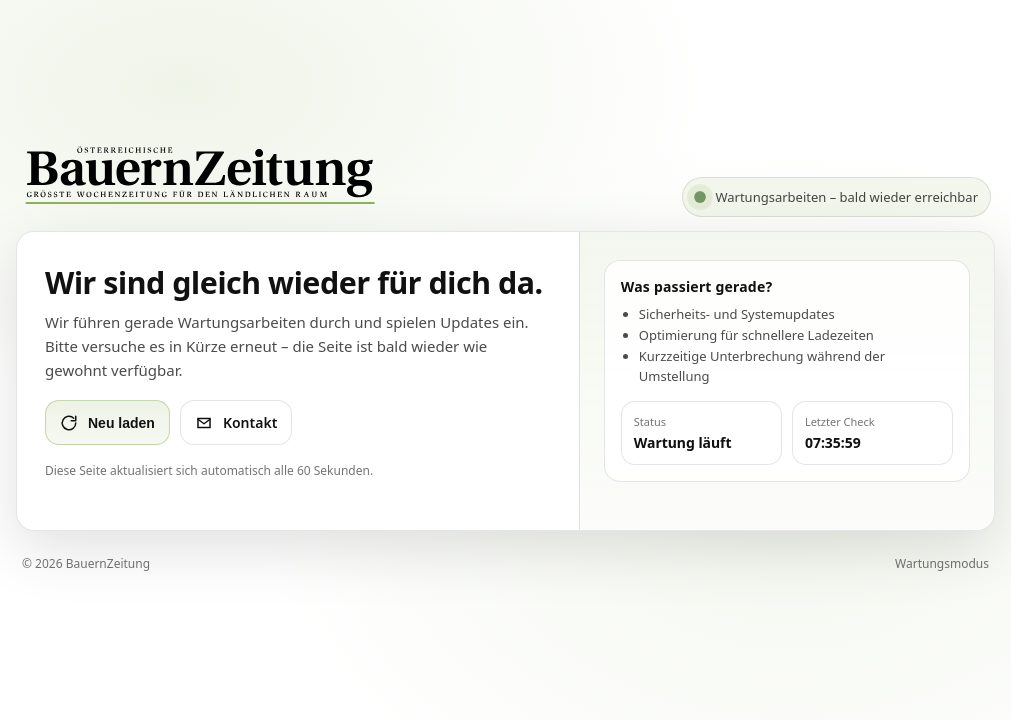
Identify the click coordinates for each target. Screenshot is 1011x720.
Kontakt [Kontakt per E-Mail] (236, 422)
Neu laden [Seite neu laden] (107, 423)
